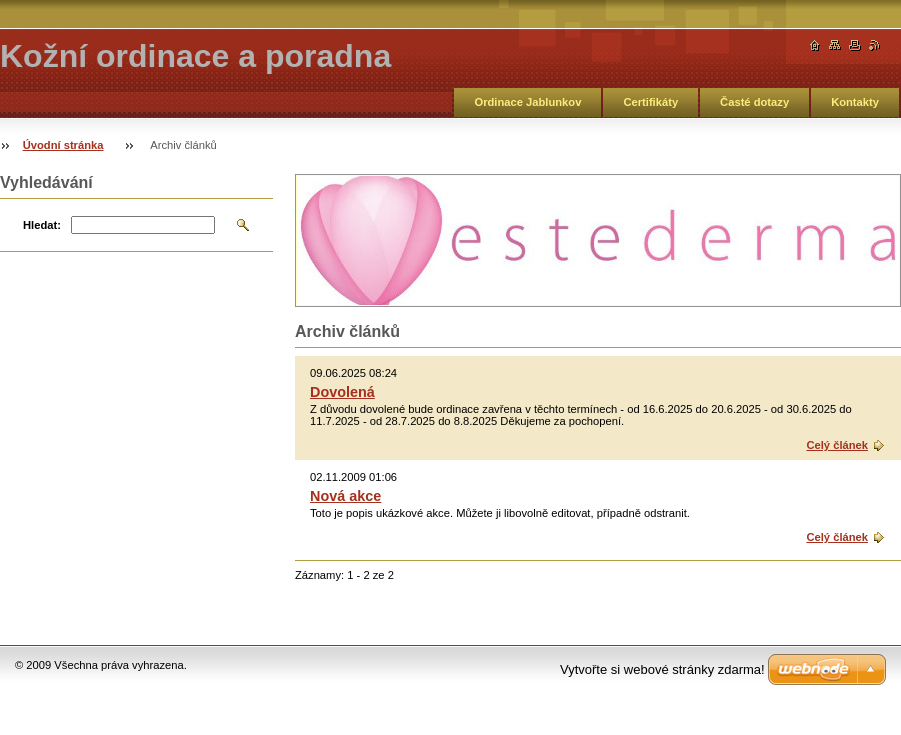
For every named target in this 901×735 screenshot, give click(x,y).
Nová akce (345, 496)
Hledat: (42, 225)
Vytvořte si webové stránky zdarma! (662, 669)
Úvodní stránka (63, 145)
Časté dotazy (754, 102)
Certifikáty (650, 102)
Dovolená (342, 392)
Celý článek (837, 445)
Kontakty (855, 102)
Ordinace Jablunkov (527, 102)
